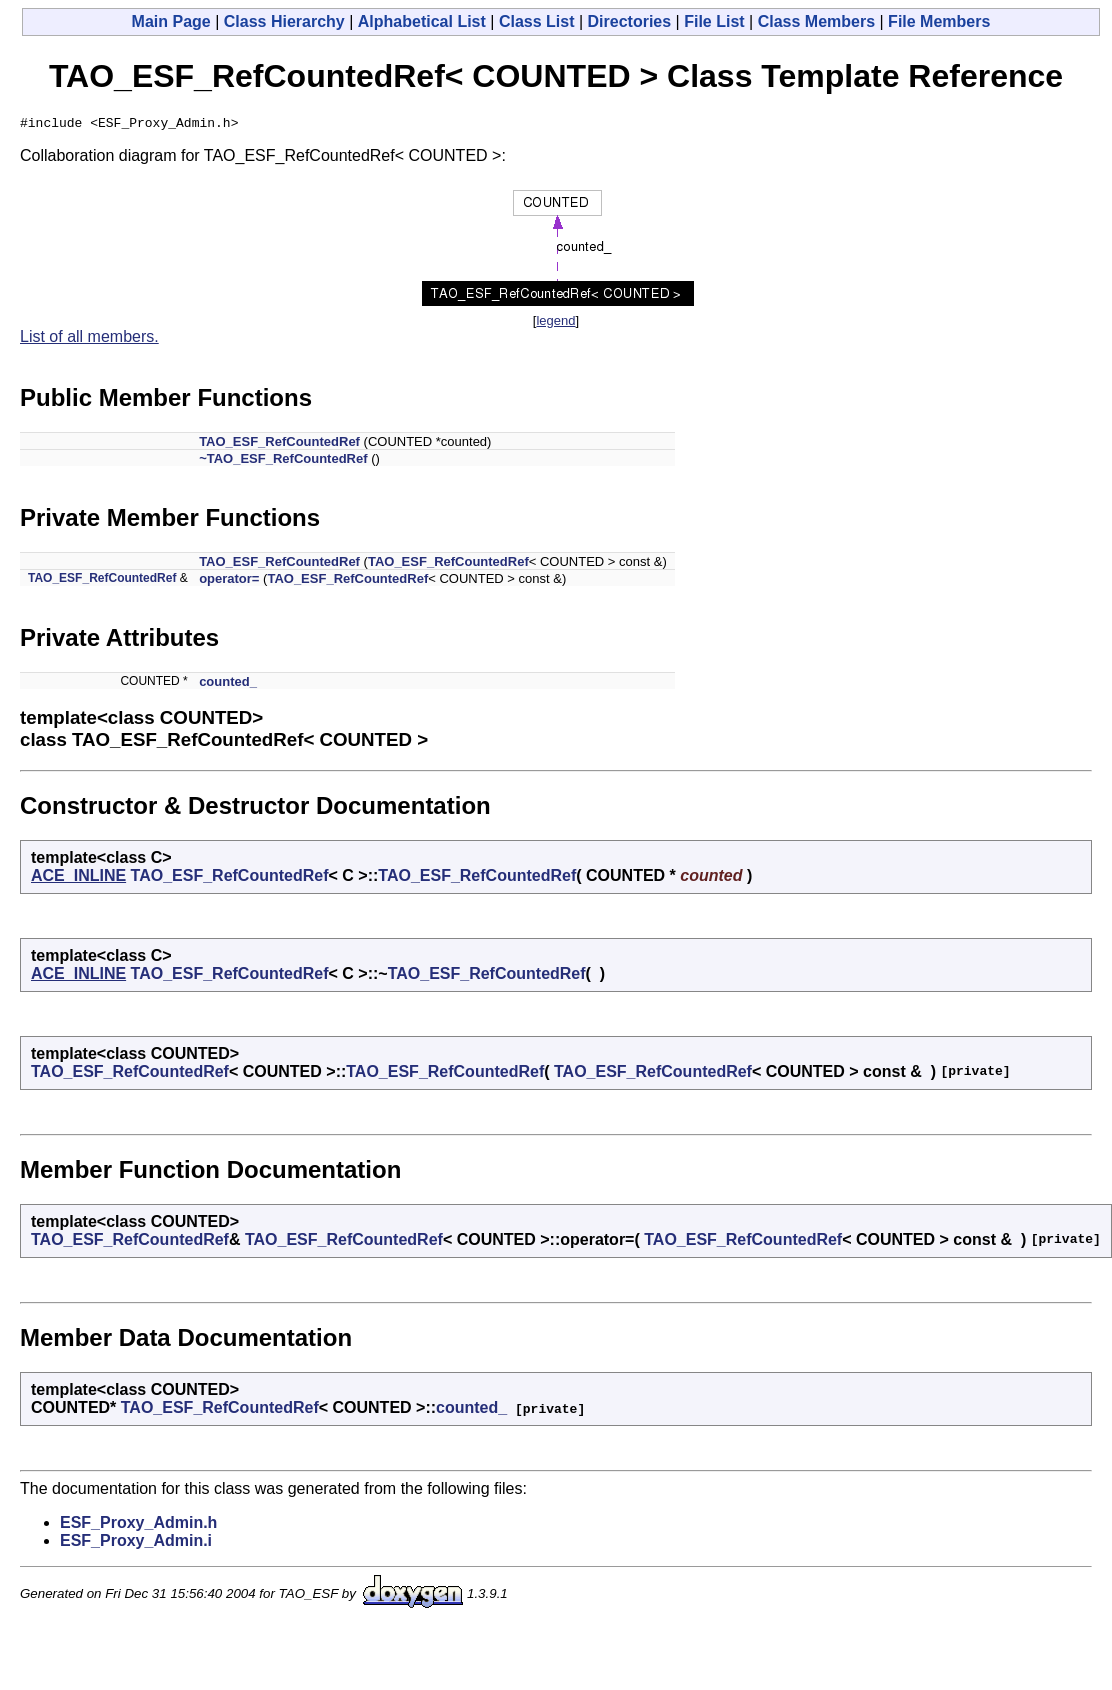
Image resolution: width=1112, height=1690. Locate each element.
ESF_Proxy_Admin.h (138, 1525)
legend (555, 323)
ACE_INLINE (78, 878)
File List (714, 21)
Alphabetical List (422, 21)
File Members (939, 21)
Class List (537, 21)
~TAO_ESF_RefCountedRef (283, 461)
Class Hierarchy (284, 21)
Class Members (816, 21)
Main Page (171, 21)
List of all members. (89, 339)
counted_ (228, 684)
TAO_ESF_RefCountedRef (279, 444)
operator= (229, 581)
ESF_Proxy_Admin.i (136, 1543)
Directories (630, 21)
